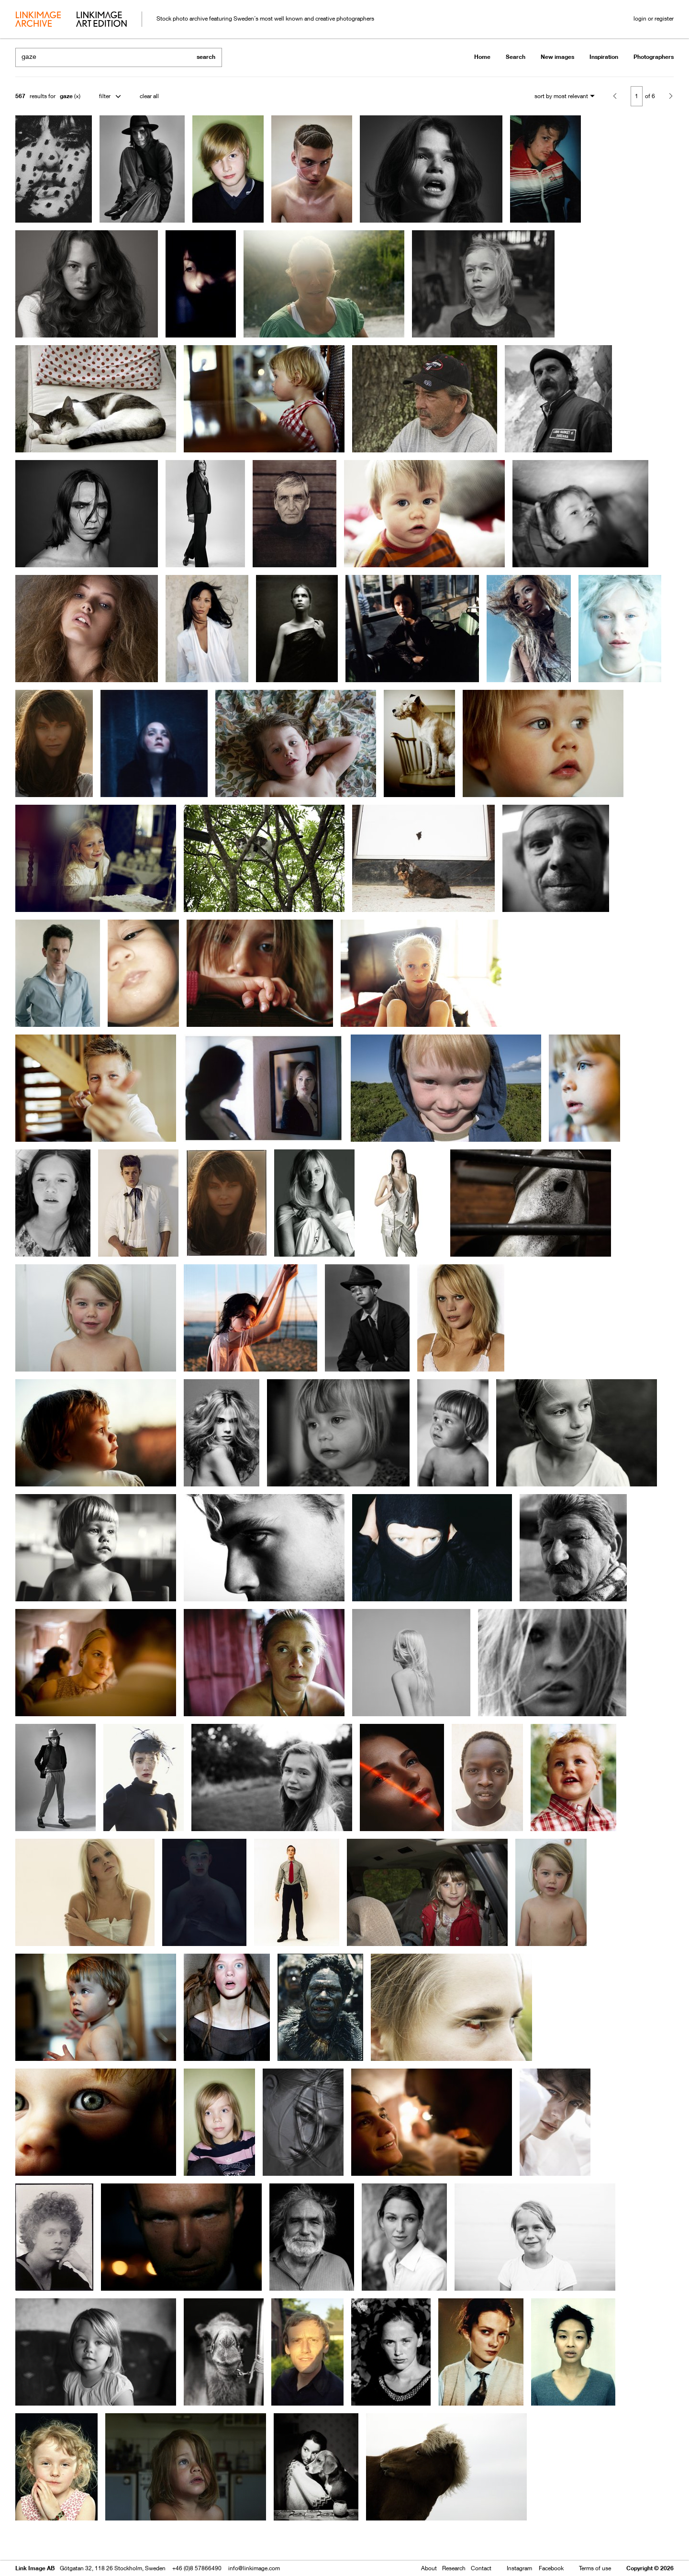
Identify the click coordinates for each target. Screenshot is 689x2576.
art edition (101, 20)
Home (482, 56)
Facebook (551, 2568)
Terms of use (595, 2568)
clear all (149, 96)
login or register (653, 18)
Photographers (653, 56)
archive (38, 20)
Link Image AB (35, 2568)
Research (454, 2568)
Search (515, 56)
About (429, 2568)
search (206, 56)
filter (105, 96)
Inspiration (603, 56)
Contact (481, 2568)
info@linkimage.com (254, 2568)
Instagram (519, 2568)
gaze (66, 96)
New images (557, 56)
